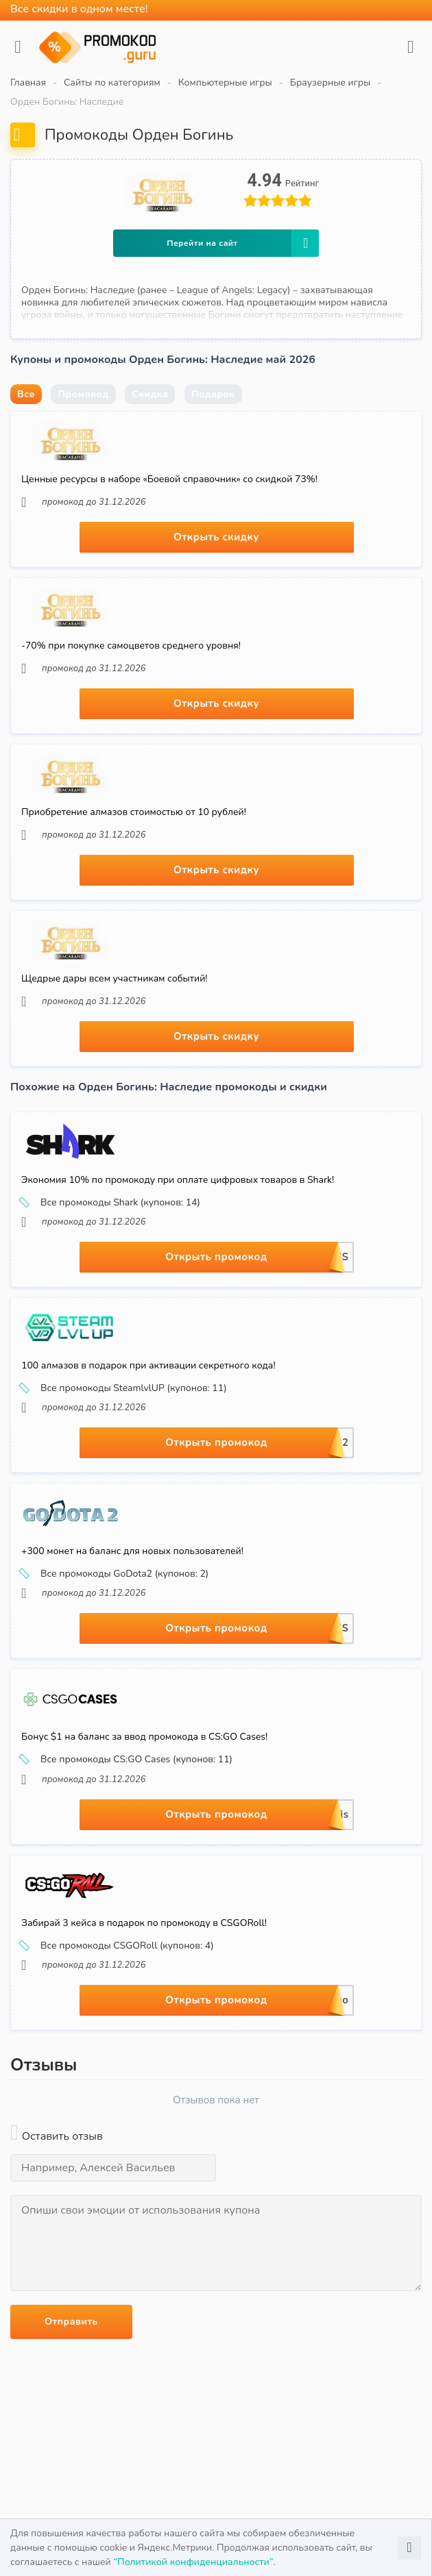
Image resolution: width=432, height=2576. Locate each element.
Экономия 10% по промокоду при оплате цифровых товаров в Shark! (177, 1179)
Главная (28, 82)
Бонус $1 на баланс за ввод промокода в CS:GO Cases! (144, 1736)
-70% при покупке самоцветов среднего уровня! (131, 645)
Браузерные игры (330, 82)
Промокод (83, 394)
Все (26, 394)
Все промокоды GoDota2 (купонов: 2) (114, 1574)
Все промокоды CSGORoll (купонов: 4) (117, 1946)
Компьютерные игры (225, 82)
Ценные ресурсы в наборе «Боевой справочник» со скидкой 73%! (169, 479)
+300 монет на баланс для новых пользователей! (132, 1551)
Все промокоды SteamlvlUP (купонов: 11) (124, 1388)
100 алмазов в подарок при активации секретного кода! (148, 1365)
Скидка (150, 394)
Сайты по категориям (112, 82)
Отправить (71, 2321)
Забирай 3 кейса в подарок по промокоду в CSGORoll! (144, 1922)
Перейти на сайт (243, 243)
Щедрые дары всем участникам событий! (114, 978)
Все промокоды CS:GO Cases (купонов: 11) (126, 1759)
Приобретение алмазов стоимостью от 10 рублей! (133, 811)
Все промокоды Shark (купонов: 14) (110, 1203)
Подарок (213, 394)
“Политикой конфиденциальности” (193, 2561)
